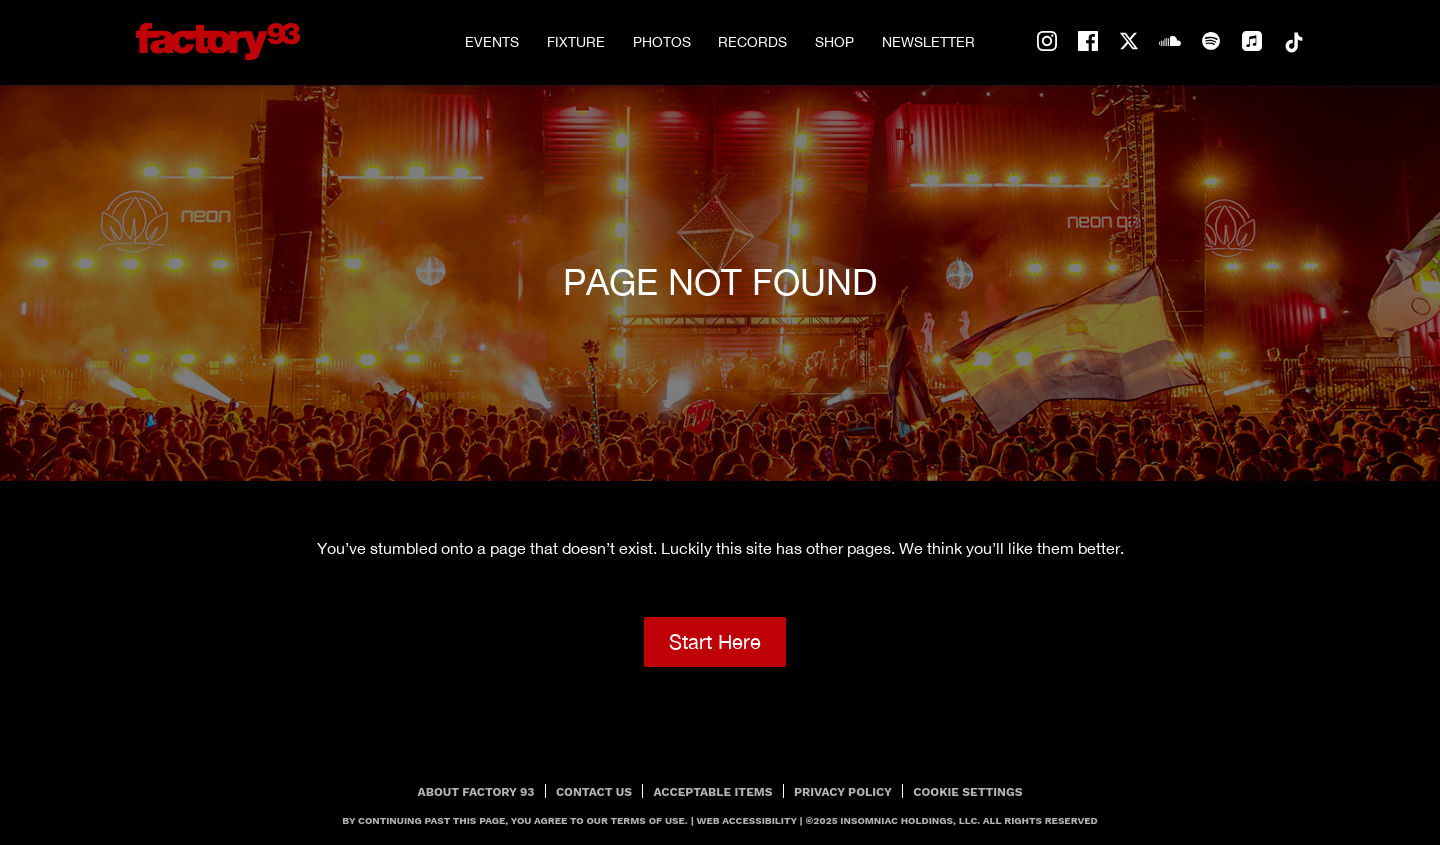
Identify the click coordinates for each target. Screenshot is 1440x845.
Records (752, 42)
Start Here (715, 641)
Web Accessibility (747, 820)
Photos (662, 42)
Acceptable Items (713, 792)
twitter (1129, 42)
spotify (1211, 42)
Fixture (576, 42)
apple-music (1252, 42)
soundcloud (1170, 42)
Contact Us (594, 792)
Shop (834, 42)
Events (492, 42)
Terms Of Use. (649, 820)
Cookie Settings (967, 792)
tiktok (1293, 42)
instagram (1047, 42)
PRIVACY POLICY (843, 792)
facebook (1088, 42)
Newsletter (928, 42)
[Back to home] (218, 41)
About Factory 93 (476, 792)
